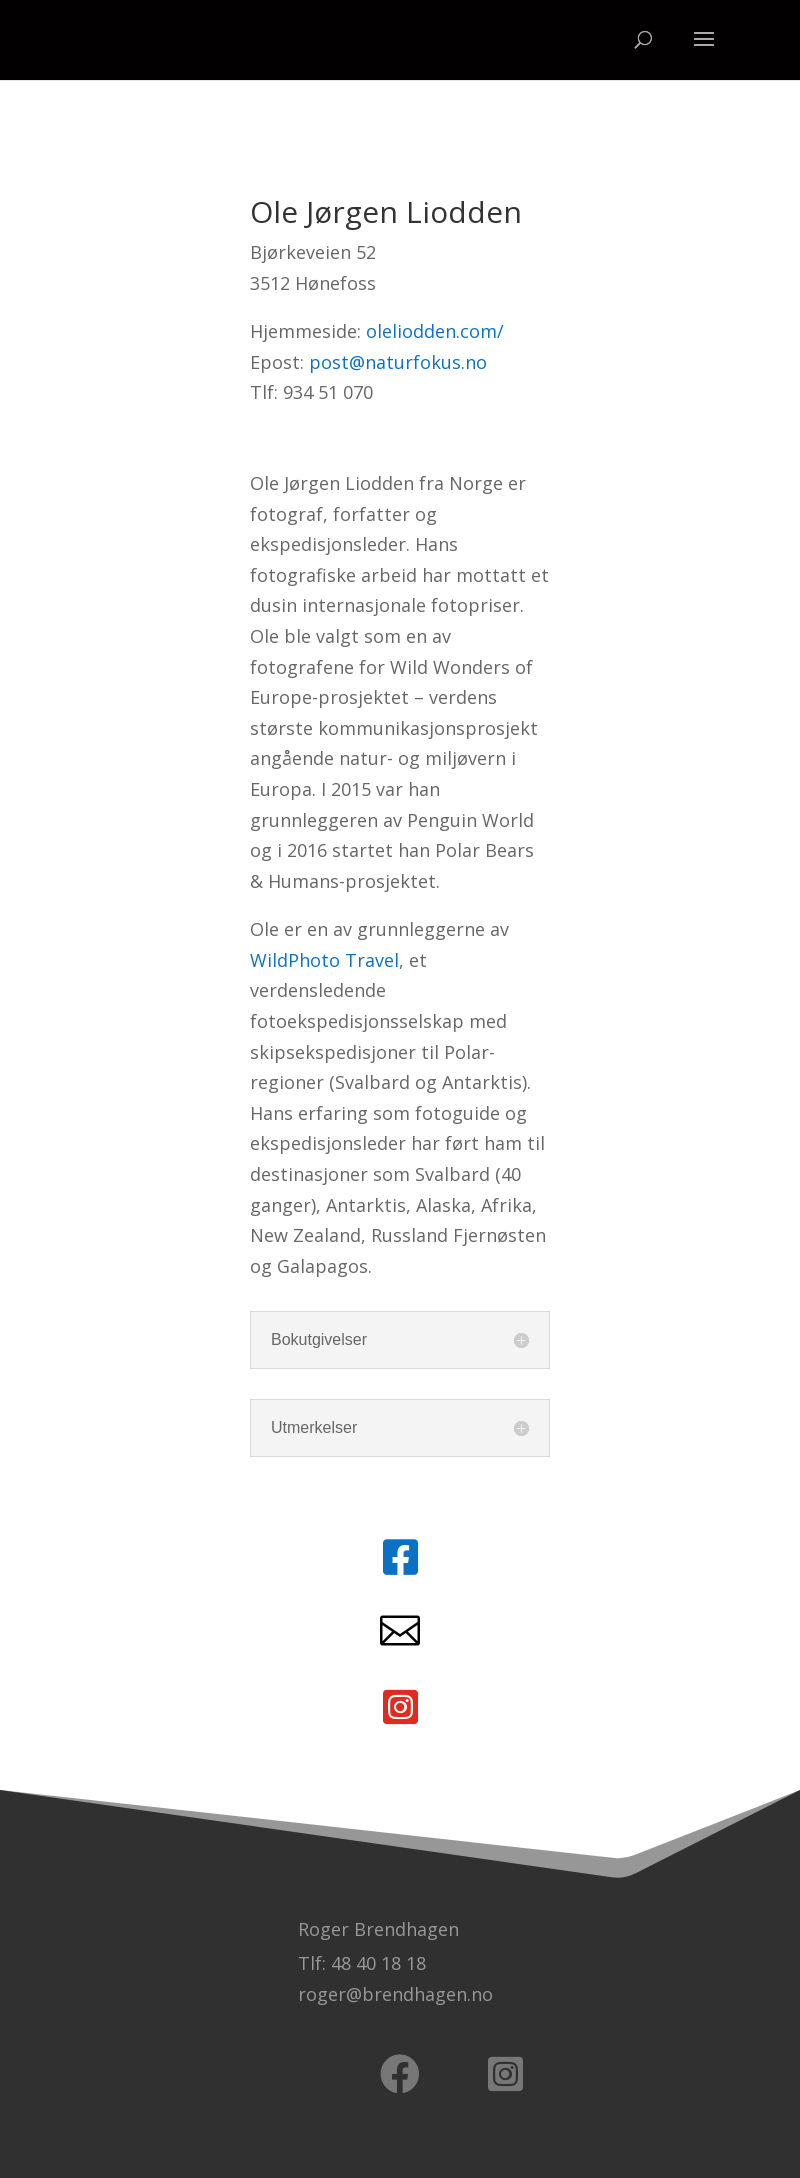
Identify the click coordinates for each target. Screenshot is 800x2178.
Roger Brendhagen (378, 1929)
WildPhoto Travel (324, 960)
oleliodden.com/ (435, 331)
